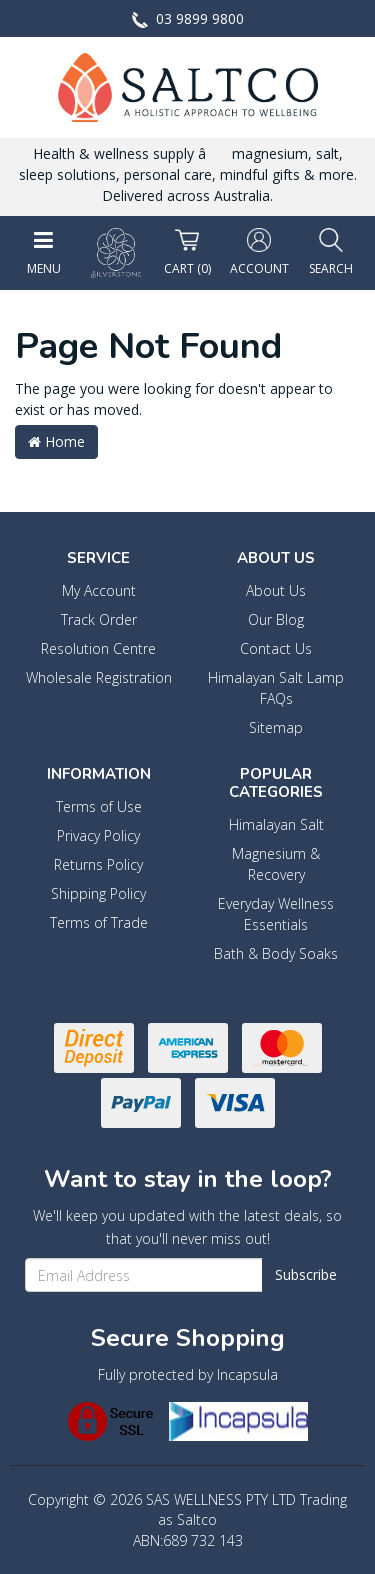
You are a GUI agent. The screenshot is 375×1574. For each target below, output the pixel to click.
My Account (99, 590)
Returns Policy (98, 864)
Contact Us (276, 648)
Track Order (99, 619)
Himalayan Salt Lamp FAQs (276, 688)
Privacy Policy (98, 835)
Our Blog (276, 619)
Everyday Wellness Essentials (276, 914)
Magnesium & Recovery (276, 864)
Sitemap (276, 727)
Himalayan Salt (276, 824)
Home (56, 441)
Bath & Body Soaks (276, 953)
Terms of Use (99, 806)
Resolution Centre (98, 648)
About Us (276, 590)
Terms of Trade (99, 922)
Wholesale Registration (99, 677)
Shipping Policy (98, 893)
